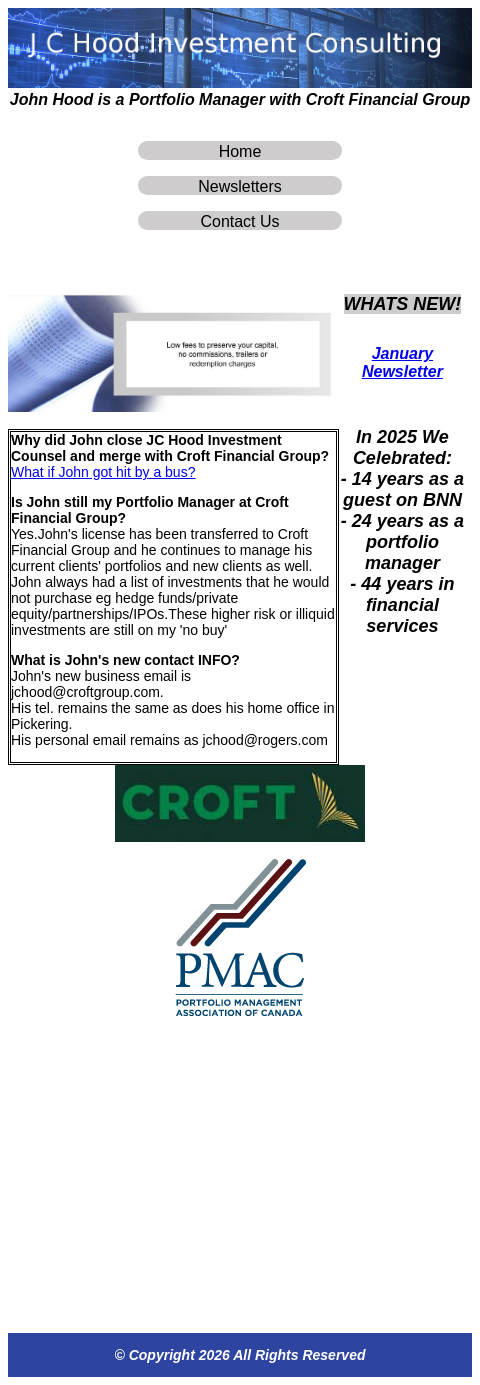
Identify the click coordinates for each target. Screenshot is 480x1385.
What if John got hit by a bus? (103, 472)
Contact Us (239, 221)
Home (240, 151)
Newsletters (240, 186)
